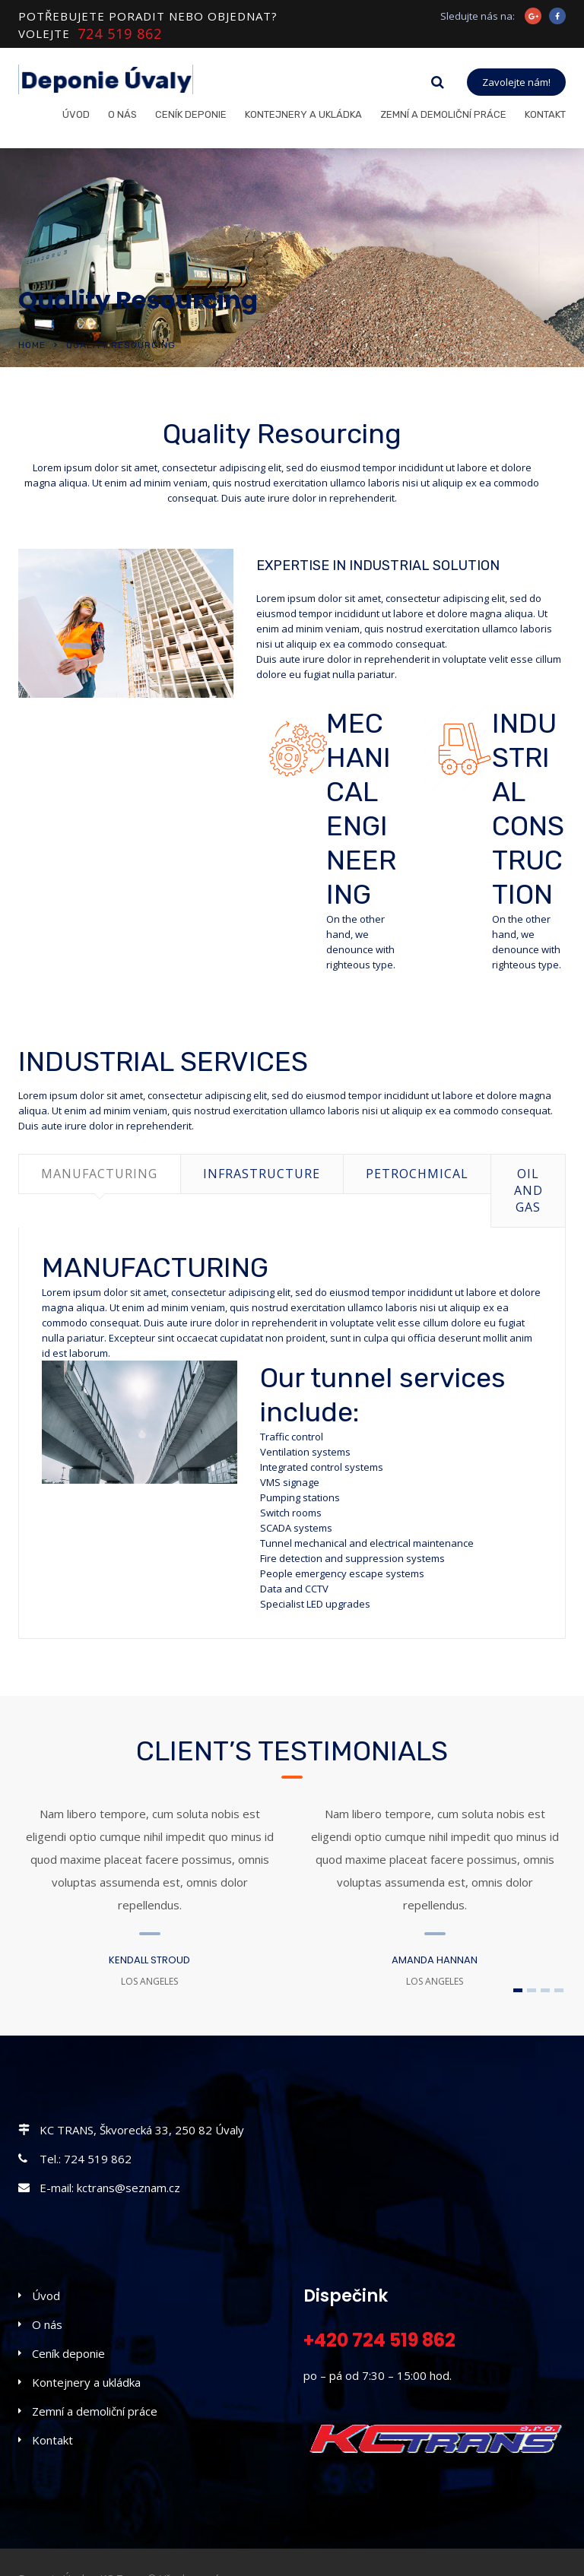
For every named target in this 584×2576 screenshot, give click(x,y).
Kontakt (545, 114)
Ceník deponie (191, 114)
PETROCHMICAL (417, 1173)
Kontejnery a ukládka (303, 114)
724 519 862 (120, 34)
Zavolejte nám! (516, 82)
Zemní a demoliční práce (443, 114)
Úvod (76, 114)
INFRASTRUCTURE (261, 1173)
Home (32, 345)
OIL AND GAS (528, 1190)
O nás (122, 114)
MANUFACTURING (99, 1173)
